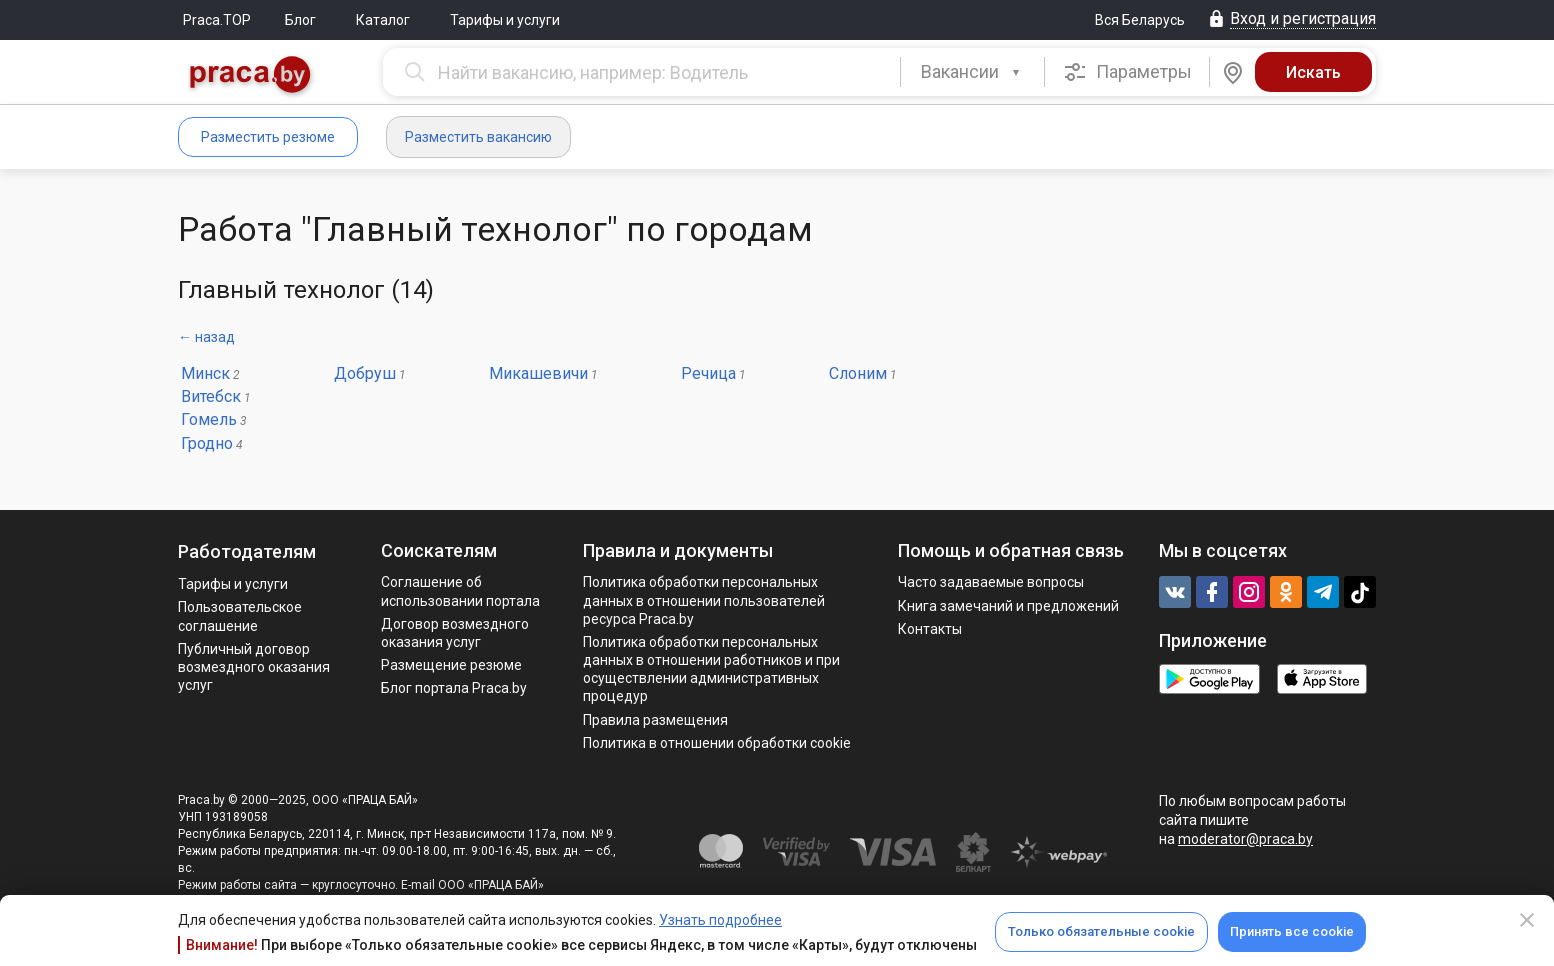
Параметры (1127, 72)
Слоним (858, 373)
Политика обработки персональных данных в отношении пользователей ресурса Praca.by (704, 600)
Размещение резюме (451, 665)
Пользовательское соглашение (240, 616)
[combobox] (972, 72)
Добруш (365, 373)
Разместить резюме (268, 137)
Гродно (207, 443)
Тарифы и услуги (505, 20)
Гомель (209, 419)
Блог (300, 20)
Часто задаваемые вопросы (991, 582)
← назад (206, 337)
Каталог (383, 20)
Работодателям (247, 551)
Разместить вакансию (478, 137)
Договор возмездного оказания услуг (455, 633)
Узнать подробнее (720, 920)
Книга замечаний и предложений (1008, 606)
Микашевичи (538, 373)
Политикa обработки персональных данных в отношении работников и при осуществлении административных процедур (711, 669)
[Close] (1527, 920)
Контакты (930, 629)
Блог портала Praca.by (454, 688)
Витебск (211, 396)
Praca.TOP (217, 20)
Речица (708, 373)
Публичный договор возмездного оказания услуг (254, 667)
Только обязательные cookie (1101, 931)
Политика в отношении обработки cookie (717, 743)
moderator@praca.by (1245, 839)
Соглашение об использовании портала (460, 591)
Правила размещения (655, 720)
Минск (205, 373)
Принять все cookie (1292, 931)
